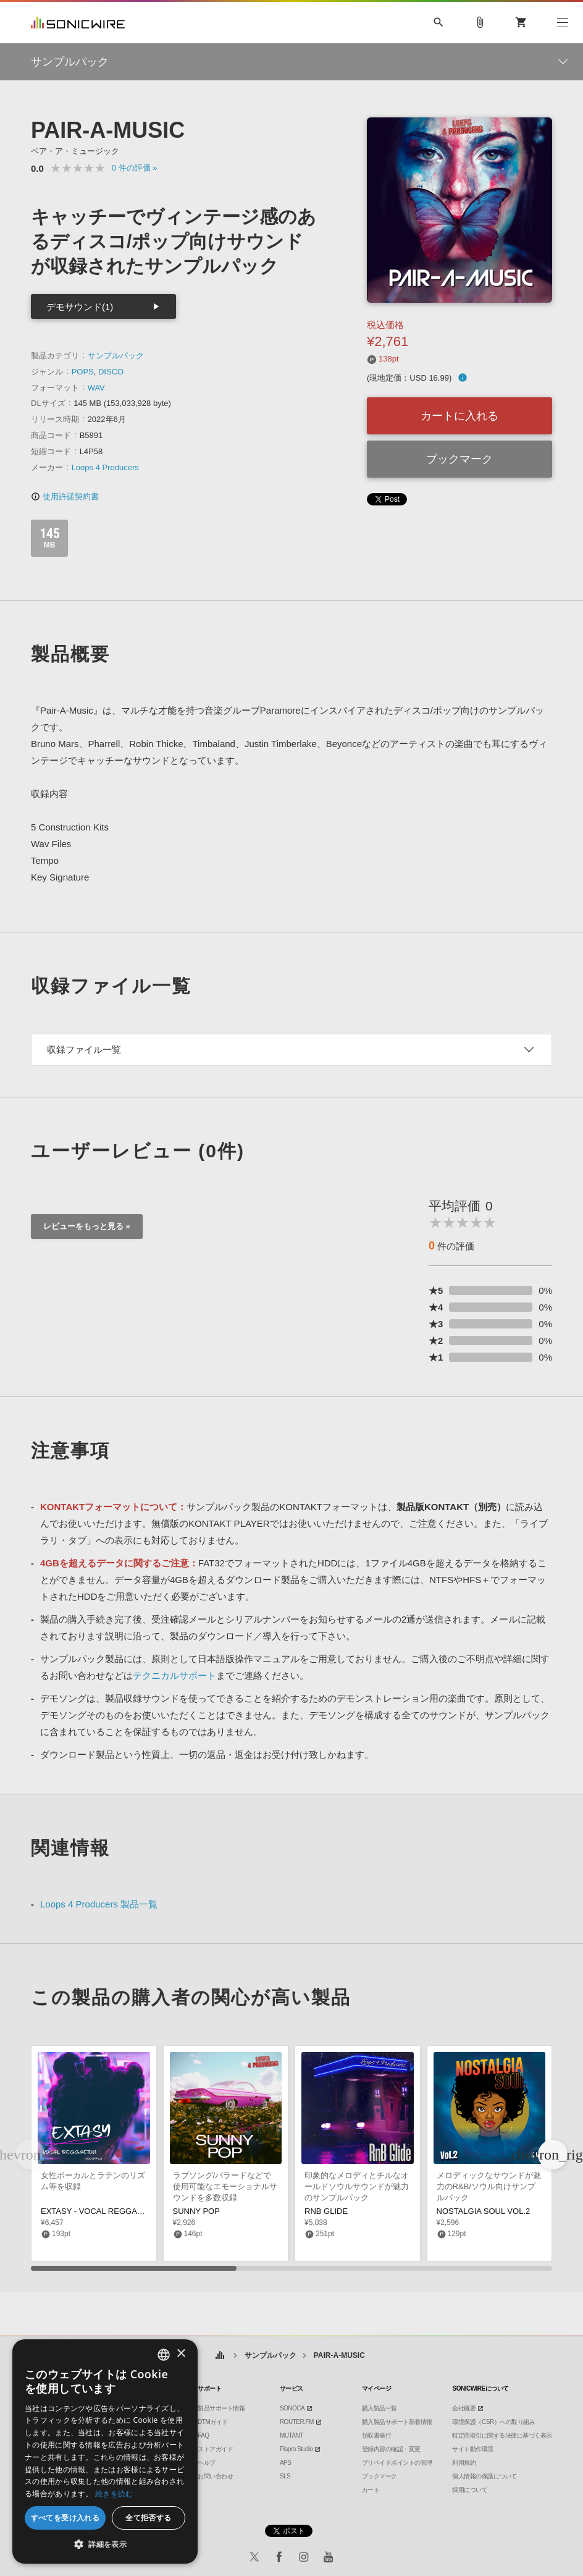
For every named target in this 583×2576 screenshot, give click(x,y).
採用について (469, 2489)
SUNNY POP (196, 2211)
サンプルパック (116, 355)
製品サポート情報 (221, 2408)
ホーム (219, 2355)
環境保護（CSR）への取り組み (493, 2421)
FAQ (203, 2435)
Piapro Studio (296, 2449)
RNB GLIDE (326, 2211)
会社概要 (464, 2408)
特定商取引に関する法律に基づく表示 (502, 2435)
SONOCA (292, 2408)
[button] (553, 2154)
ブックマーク (459, 459)
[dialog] (105, 2451)
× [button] (180, 2354)
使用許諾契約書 (65, 496)
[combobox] (163, 2355)
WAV (96, 387)
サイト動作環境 (472, 2449)
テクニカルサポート (174, 1675)
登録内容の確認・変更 (391, 2449)
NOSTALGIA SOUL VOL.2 (484, 2211)
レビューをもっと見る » (86, 1226)
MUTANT (291, 2435)
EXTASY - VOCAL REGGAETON (100, 2211)
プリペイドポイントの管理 (397, 2462)
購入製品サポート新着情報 (397, 2421)
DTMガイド (213, 2421)
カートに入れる (459, 416)
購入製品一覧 (379, 2408)
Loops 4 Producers (105, 467)
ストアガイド (215, 2449)
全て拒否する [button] (148, 2517)
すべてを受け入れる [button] (65, 2517)
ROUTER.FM (297, 2421)
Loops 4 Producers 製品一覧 (98, 1904)
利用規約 (464, 2462)
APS (286, 2462)
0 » (134, 167)
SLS (285, 2476)
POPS (83, 371)
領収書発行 (377, 2435)
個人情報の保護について (484, 2476)
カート (371, 2489)
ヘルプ (207, 2462)
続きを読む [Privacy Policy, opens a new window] (114, 2493)
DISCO (111, 371)
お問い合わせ (215, 2476)
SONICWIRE (78, 22)
